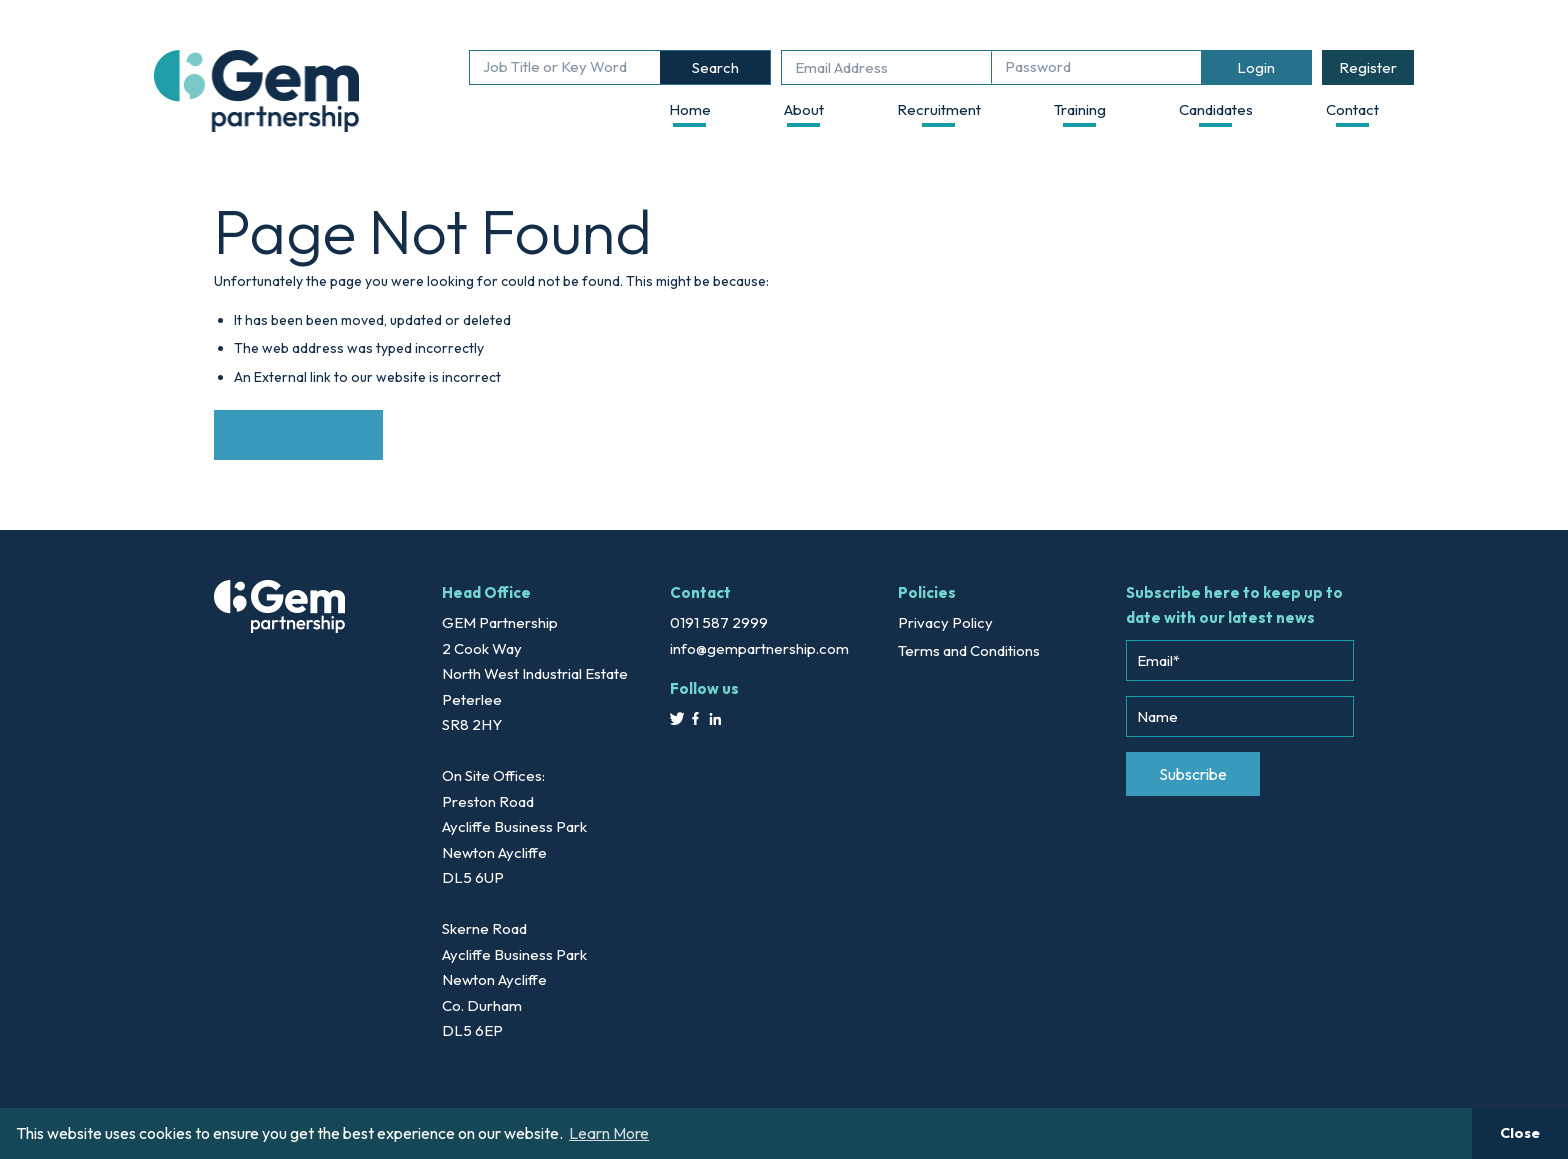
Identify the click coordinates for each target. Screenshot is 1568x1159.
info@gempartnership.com (759, 648)
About (804, 109)
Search (715, 67)
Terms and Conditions (969, 650)
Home (690, 109)
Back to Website (298, 434)
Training (1080, 109)
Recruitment (939, 109)
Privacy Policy (945, 622)
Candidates (1216, 109)
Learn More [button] (609, 1133)
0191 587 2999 (719, 622)
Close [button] (1520, 1133)
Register (1368, 67)
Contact (1352, 109)
